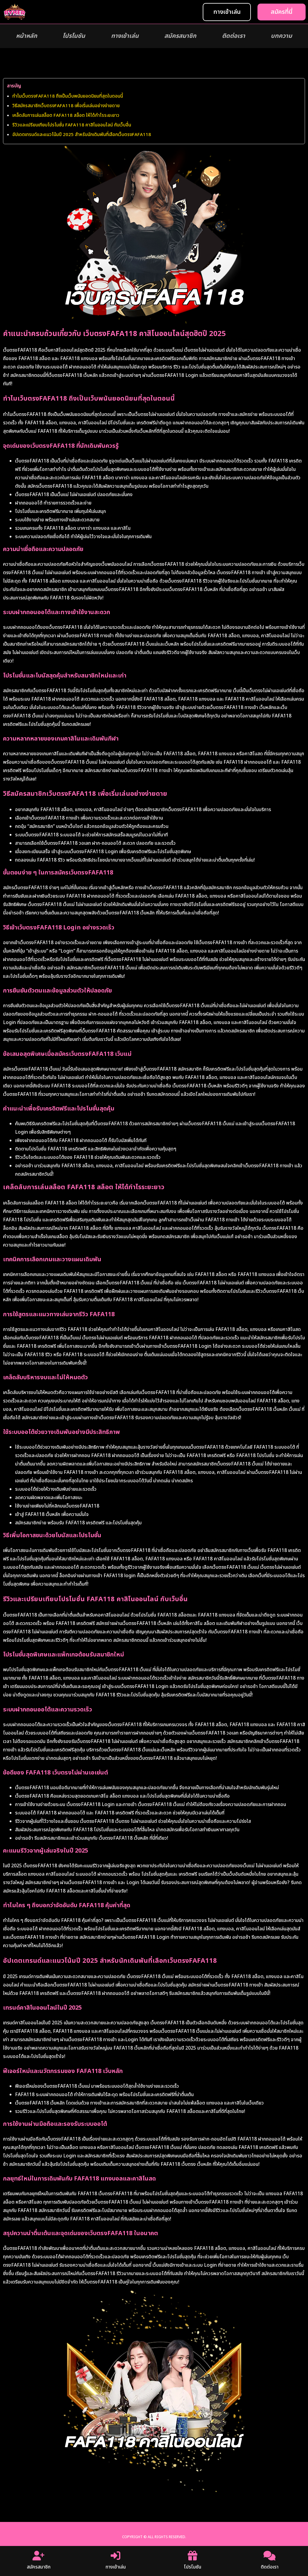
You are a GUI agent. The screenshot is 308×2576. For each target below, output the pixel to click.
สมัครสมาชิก (180, 36)
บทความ (281, 36)
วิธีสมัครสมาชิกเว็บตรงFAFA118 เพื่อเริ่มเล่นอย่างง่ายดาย (66, 105)
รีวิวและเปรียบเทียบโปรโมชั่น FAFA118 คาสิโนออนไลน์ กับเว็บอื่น (71, 125)
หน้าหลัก (26, 36)
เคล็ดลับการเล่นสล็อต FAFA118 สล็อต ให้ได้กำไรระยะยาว (65, 115)
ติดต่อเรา (233, 36)
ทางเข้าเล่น (125, 36)
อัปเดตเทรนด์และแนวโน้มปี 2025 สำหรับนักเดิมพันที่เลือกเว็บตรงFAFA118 (81, 134)
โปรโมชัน (74, 36)
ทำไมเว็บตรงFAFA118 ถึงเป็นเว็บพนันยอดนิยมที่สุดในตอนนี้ (67, 96)
